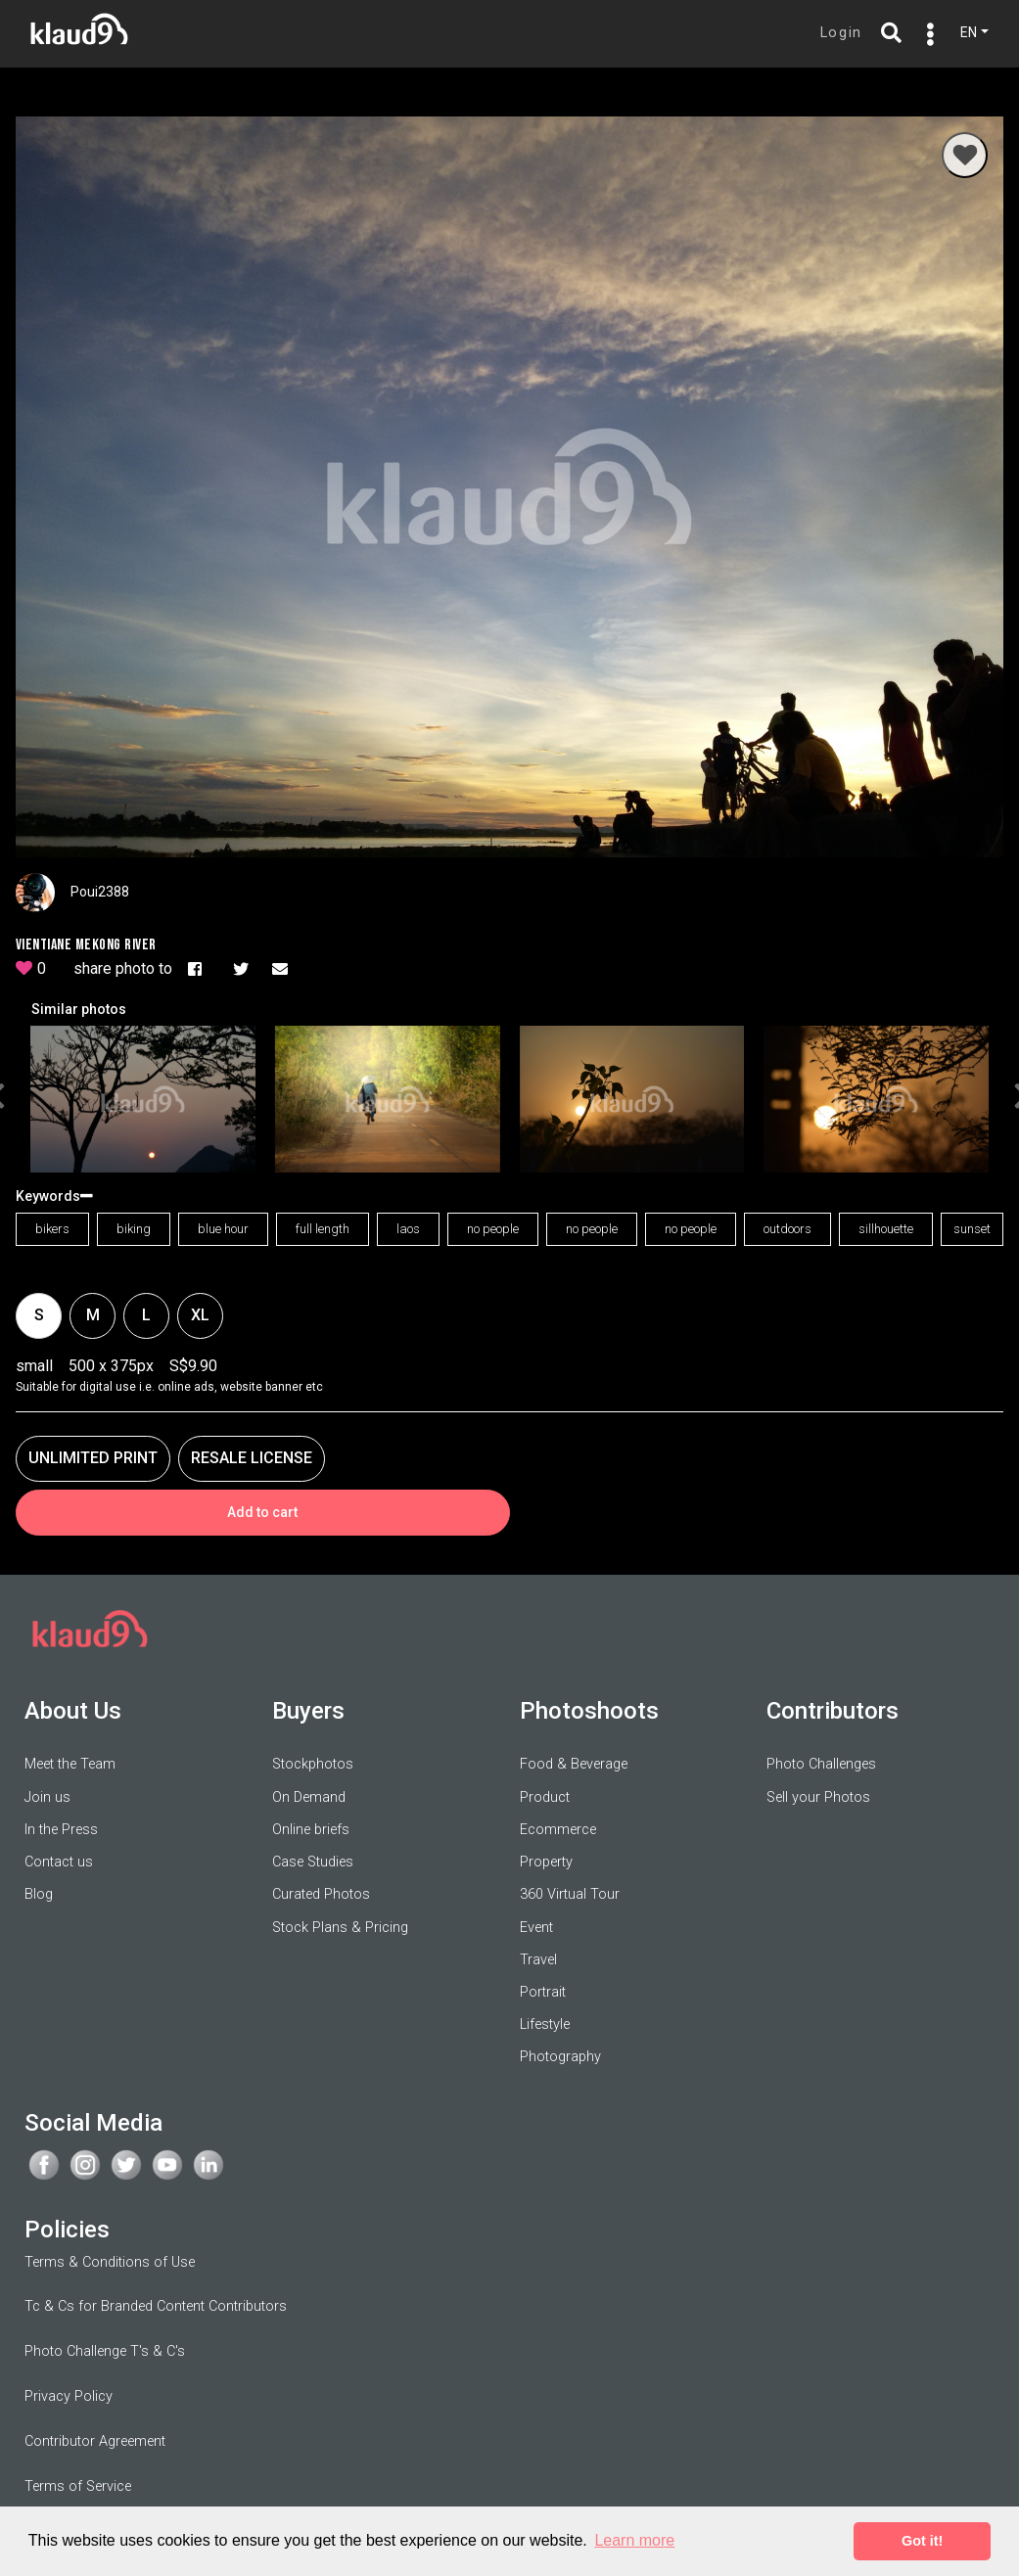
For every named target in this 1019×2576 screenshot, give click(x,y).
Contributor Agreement (94, 2441)
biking (133, 1228)
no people (493, 1228)
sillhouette (885, 1228)
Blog (38, 1894)
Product (545, 1796)
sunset (972, 1228)
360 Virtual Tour (570, 1894)
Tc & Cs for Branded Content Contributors (155, 2306)
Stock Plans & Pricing (340, 1926)
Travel (538, 1959)
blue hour (223, 1228)
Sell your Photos (818, 1796)
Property (546, 1862)
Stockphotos (312, 1764)
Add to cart (262, 1511)
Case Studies (312, 1862)
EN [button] (968, 32)
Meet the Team (70, 1764)
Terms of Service (77, 2485)
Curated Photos (321, 1894)
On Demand (309, 1796)
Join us (47, 1796)
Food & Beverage (573, 1764)
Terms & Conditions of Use (109, 2261)
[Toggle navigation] (926, 34)
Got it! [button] (922, 2541)
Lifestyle (545, 2024)
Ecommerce (558, 1828)
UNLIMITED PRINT (93, 1457)
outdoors (787, 1228)
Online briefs (310, 1828)
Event (536, 1926)
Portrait (543, 1992)
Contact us (58, 1862)
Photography (560, 2056)
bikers (52, 1228)
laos (408, 1228)
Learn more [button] (634, 2540)
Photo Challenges (821, 1764)
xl (200, 1314)
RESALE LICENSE (251, 1457)
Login (841, 32)
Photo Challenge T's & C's (104, 2351)
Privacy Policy (68, 2396)
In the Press (61, 1828)
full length (322, 1228)
